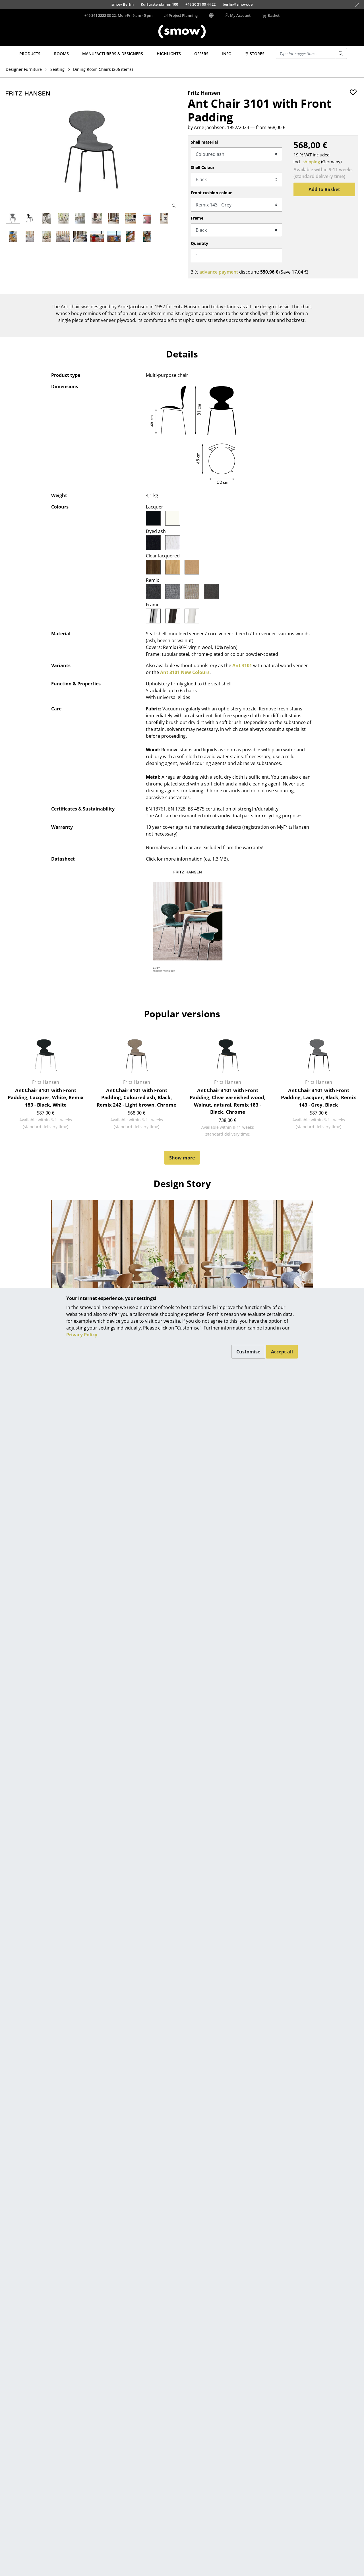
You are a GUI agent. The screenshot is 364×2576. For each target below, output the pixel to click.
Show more (182, 1158)
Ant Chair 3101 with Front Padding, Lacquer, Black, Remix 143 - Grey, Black (318, 1097)
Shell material (204, 142)
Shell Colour (202, 167)
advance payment (218, 272)
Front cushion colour (211, 192)
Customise (248, 1352)
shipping (311, 161)
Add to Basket (324, 189)
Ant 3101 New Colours (185, 672)
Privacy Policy (81, 1335)
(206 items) (103, 69)
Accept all (282, 1352)
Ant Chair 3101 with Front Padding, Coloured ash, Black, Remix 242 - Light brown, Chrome (136, 1097)
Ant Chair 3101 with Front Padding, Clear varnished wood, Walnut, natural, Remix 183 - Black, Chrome (228, 1101)
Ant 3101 (242, 665)
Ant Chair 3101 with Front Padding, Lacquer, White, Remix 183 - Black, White (46, 1097)
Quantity (199, 243)
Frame (197, 218)
